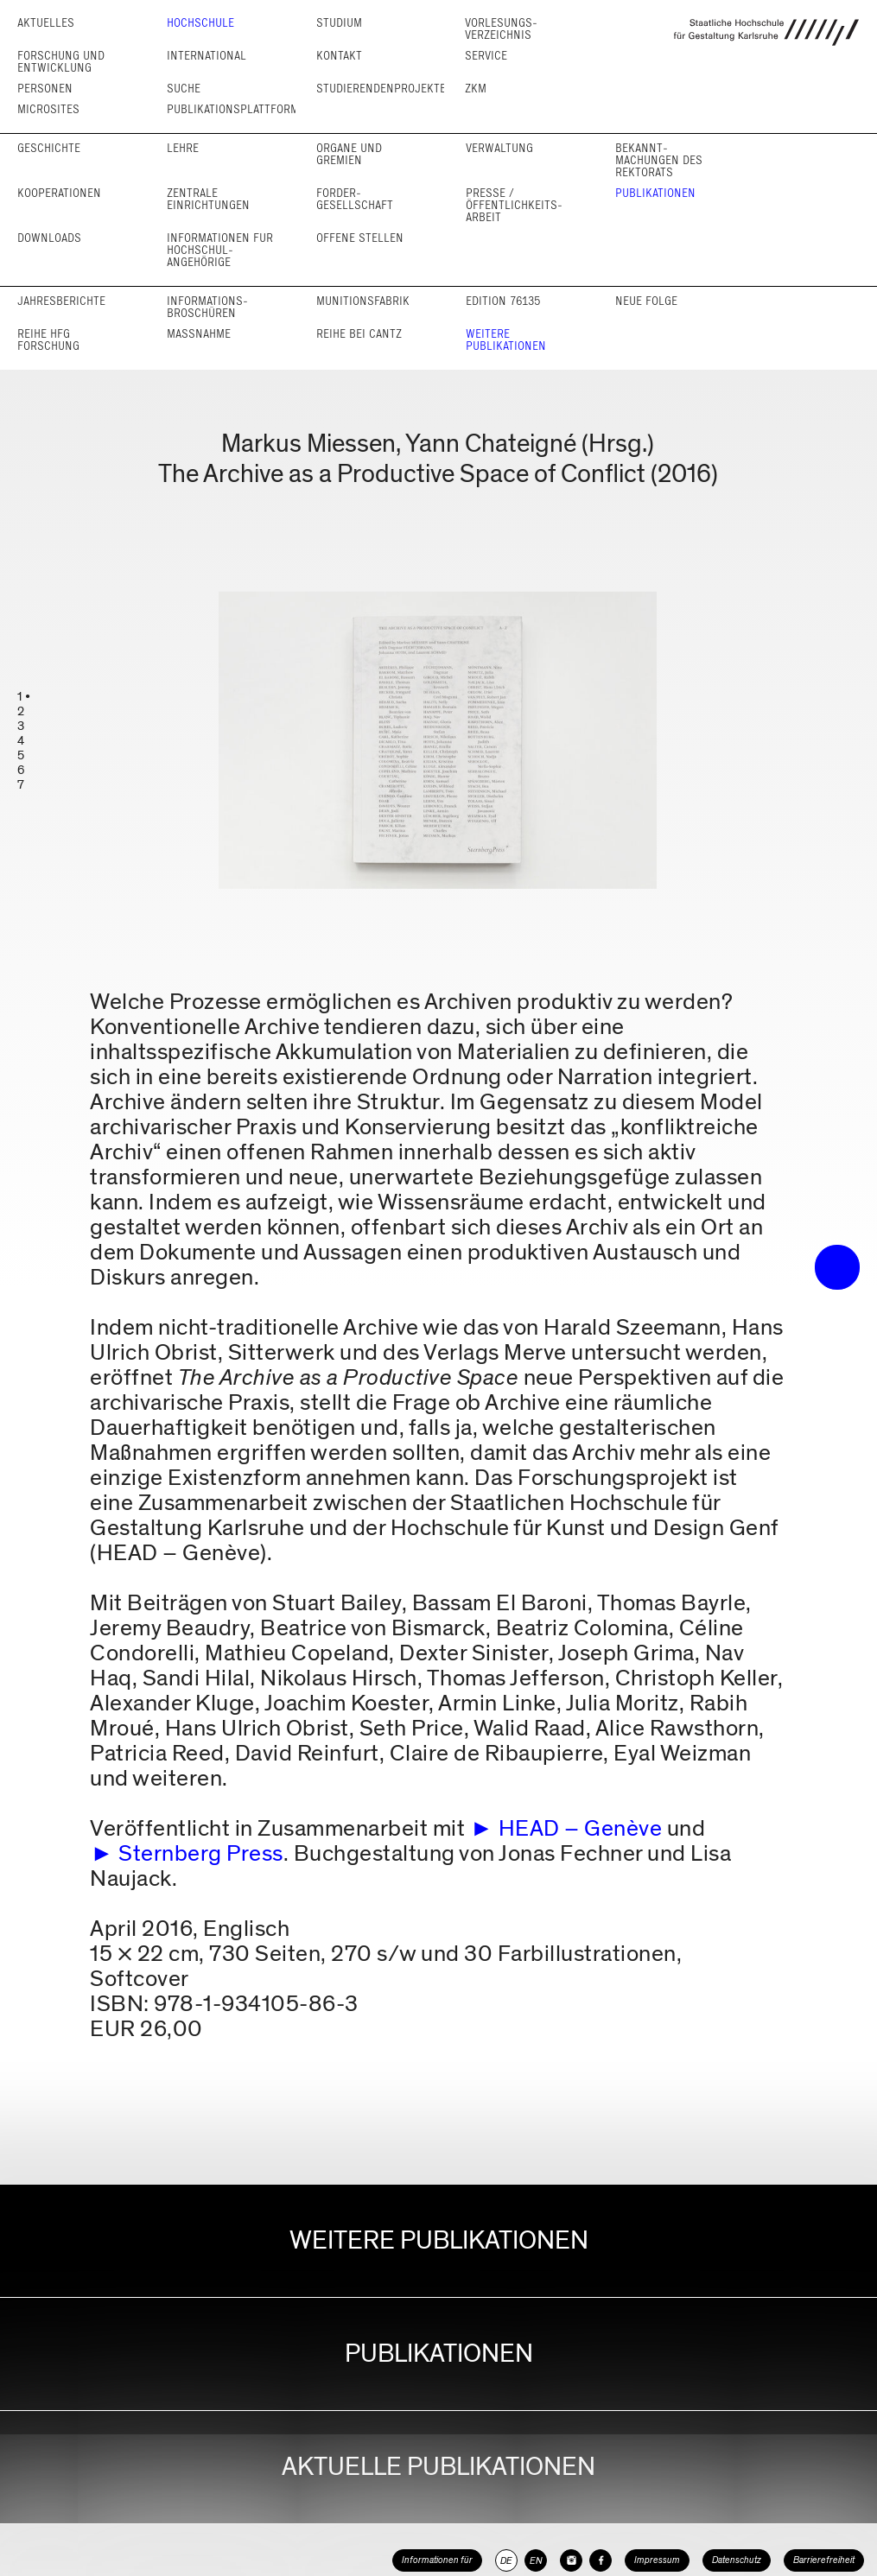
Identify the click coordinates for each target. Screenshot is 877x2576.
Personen (45, 88)
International (206, 55)
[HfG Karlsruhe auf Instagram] (571, 2560)
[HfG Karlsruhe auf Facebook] (600, 2560)
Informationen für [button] (437, 2560)
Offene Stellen (360, 238)
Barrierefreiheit (824, 2560)
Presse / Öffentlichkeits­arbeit (514, 205)
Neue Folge (646, 301)
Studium (339, 23)
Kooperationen (59, 193)
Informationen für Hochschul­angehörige (220, 250)
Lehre (183, 148)
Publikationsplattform (233, 109)
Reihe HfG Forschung (48, 340)
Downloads (49, 238)
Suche (183, 88)
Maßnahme (199, 334)
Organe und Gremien (349, 154)
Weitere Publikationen (506, 340)
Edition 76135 (503, 301)
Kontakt (339, 55)
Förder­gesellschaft (354, 199)
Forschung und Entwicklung (61, 61)
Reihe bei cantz (359, 334)
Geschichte (48, 148)
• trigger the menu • (837, 1267)
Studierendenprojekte (381, 88)
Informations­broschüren (207, 307)
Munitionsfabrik (363, 301)
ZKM (475, 88)
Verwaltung (499, 148)
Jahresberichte (61, 301)
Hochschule (200, 23)
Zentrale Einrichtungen (208, 199)
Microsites (48, 109)
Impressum (657, 2560)
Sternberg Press (200, 1853)
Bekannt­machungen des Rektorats (658, 160)
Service (486, 55)
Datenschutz (736, 2560)
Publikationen (655, 193)
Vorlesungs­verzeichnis (501, 29)
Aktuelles (45, 23)
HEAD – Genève (581, 1828)
